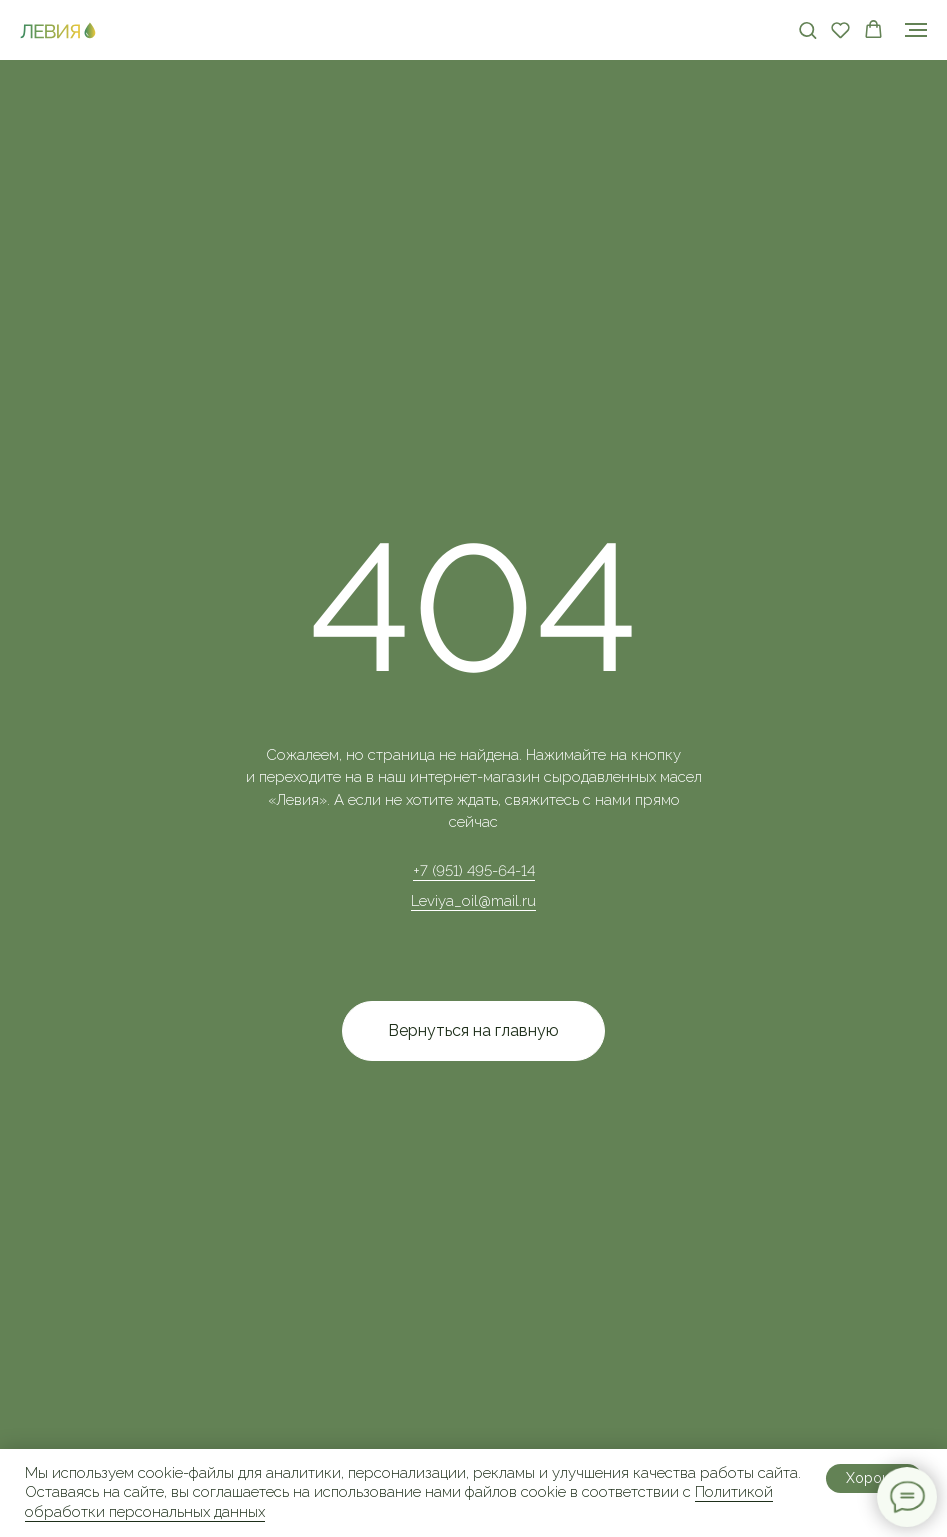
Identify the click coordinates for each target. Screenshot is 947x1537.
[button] (807, 29)
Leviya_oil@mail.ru (473, 901)
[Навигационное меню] (916, 30)
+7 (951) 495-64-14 (474, 871)
